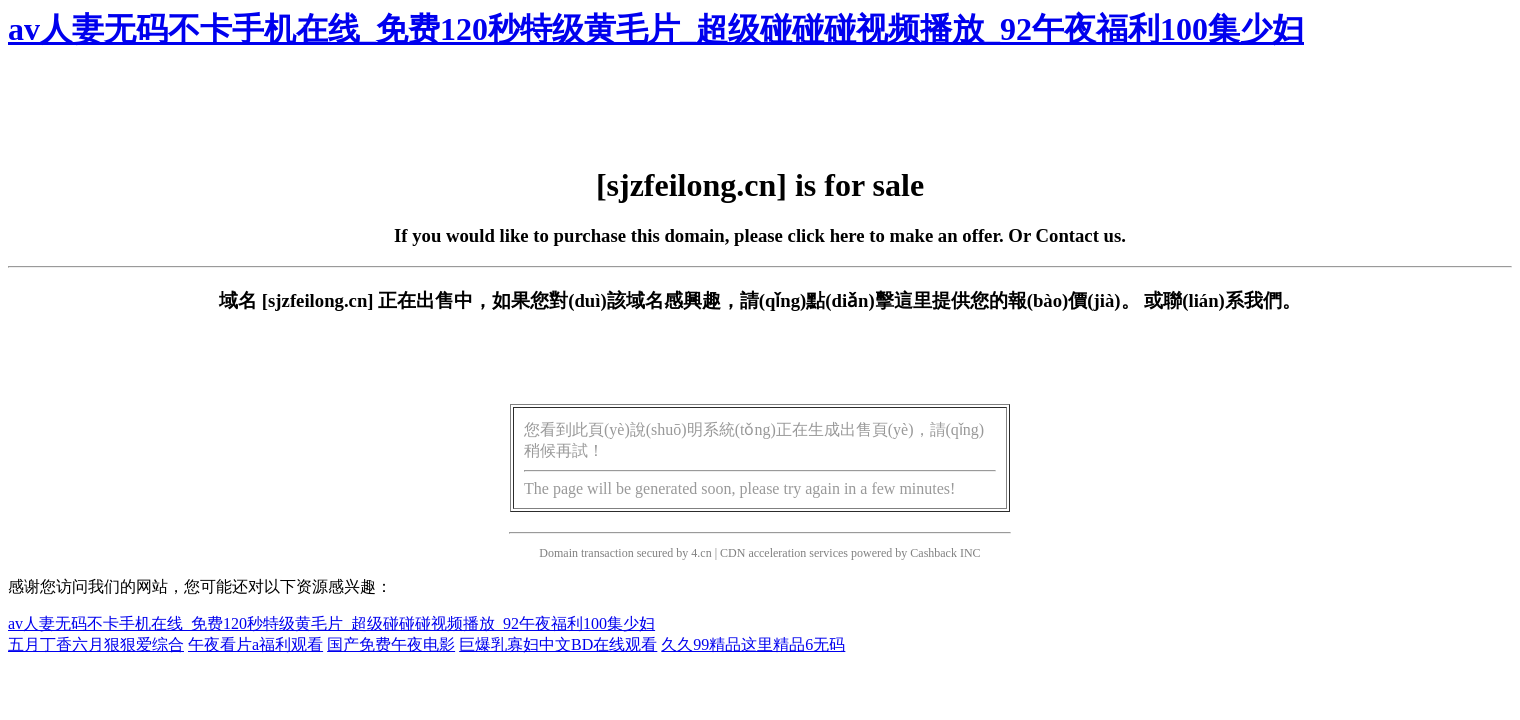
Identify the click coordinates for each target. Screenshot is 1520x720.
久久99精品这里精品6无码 (753, 644)
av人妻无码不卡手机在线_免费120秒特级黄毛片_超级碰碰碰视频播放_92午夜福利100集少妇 (656, 29)
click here (826, 235)
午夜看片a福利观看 (255, 644)
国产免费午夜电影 (391, 644)
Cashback (933, 553)
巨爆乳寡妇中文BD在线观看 (558, 644)
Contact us (1079, 235)
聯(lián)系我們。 (1232, 300)
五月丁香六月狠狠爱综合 (96, 644)
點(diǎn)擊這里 (868, 300)
